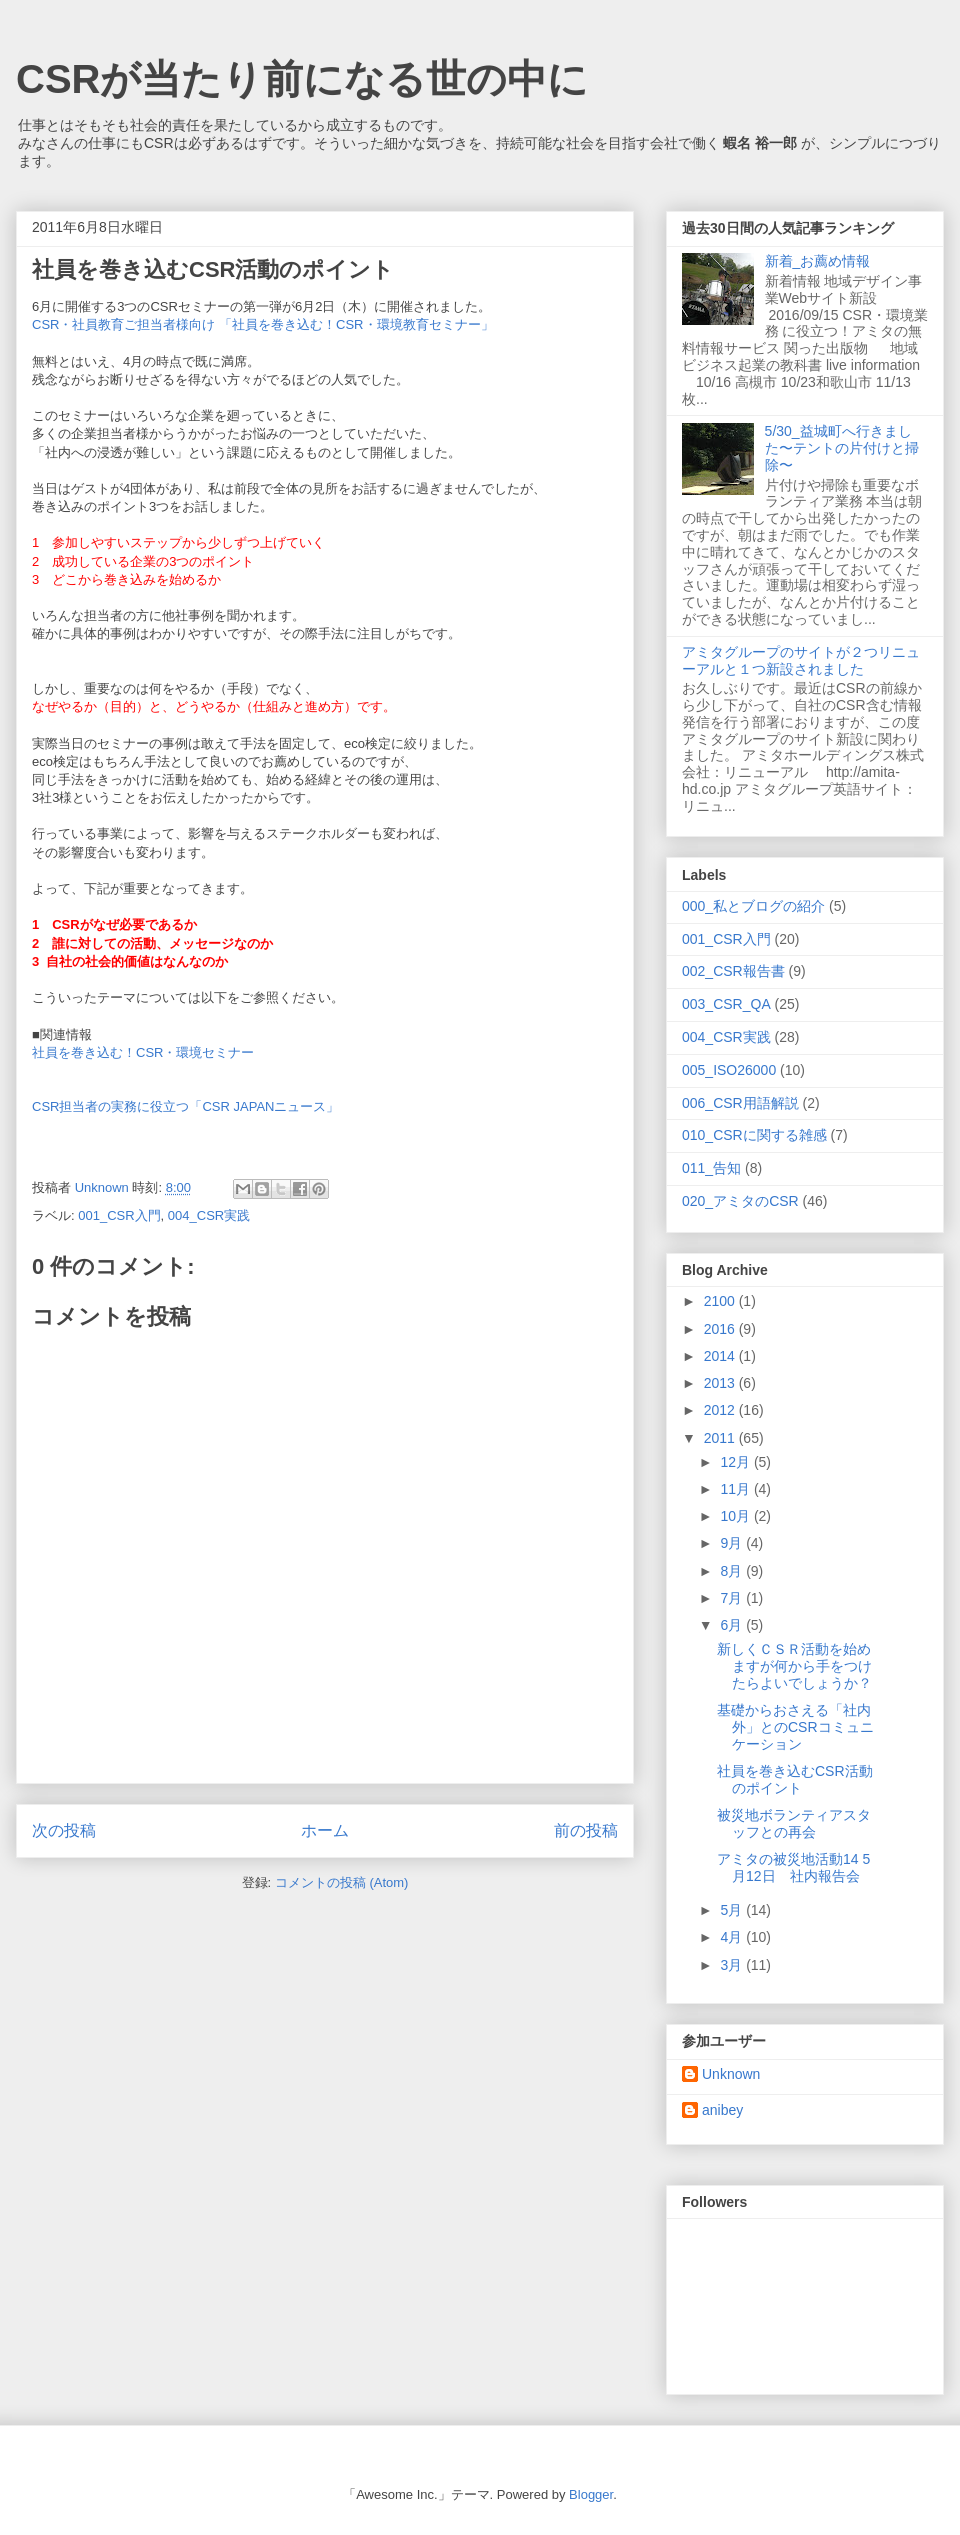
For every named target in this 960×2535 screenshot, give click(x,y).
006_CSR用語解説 (740, 1103)
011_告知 (711, 1168)
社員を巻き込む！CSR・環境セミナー (143, 1052)
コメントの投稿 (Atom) (342, 1882)
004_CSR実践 (209, 1215)
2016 (721, 1329)
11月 (736, 1489)
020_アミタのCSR (740, 1201)
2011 (721, 1438)
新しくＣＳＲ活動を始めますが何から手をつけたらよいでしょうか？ (794, 1666)
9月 (733, 1543)
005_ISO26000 (729, 1070)
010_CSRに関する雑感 (754, 1135)
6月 (733, 1625)
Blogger (591, 2494)
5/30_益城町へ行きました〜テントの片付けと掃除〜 (842, 448)
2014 (721, 1356)
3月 (733, 1965)
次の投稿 (64, 1830)
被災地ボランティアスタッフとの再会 (794, 1823)
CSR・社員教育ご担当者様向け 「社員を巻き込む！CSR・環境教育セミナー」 (263, 324)
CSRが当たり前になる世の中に (302, 79)
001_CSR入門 (119, 1215)
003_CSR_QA (726, 1004)
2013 (721, 1383)
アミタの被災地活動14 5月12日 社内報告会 (793, 1867)
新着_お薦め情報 (825, 261)
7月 (733, 1598)
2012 (721, 1410)
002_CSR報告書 (733, 971)
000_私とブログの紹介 (753, 906)
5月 (733, 1910)
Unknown (731, 2074)
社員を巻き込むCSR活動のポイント (795, 1779)
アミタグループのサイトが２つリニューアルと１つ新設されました (801, 660)
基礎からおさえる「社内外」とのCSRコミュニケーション (795, 1727)
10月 (736, 1516)
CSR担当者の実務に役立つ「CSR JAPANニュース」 (185, 1106)
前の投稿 (586, 1830)
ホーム (325, 1830)
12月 (736, 1462)
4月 (733, 1937)
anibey (722, 2110)
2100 (721, 1301)
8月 (733, 1571)
